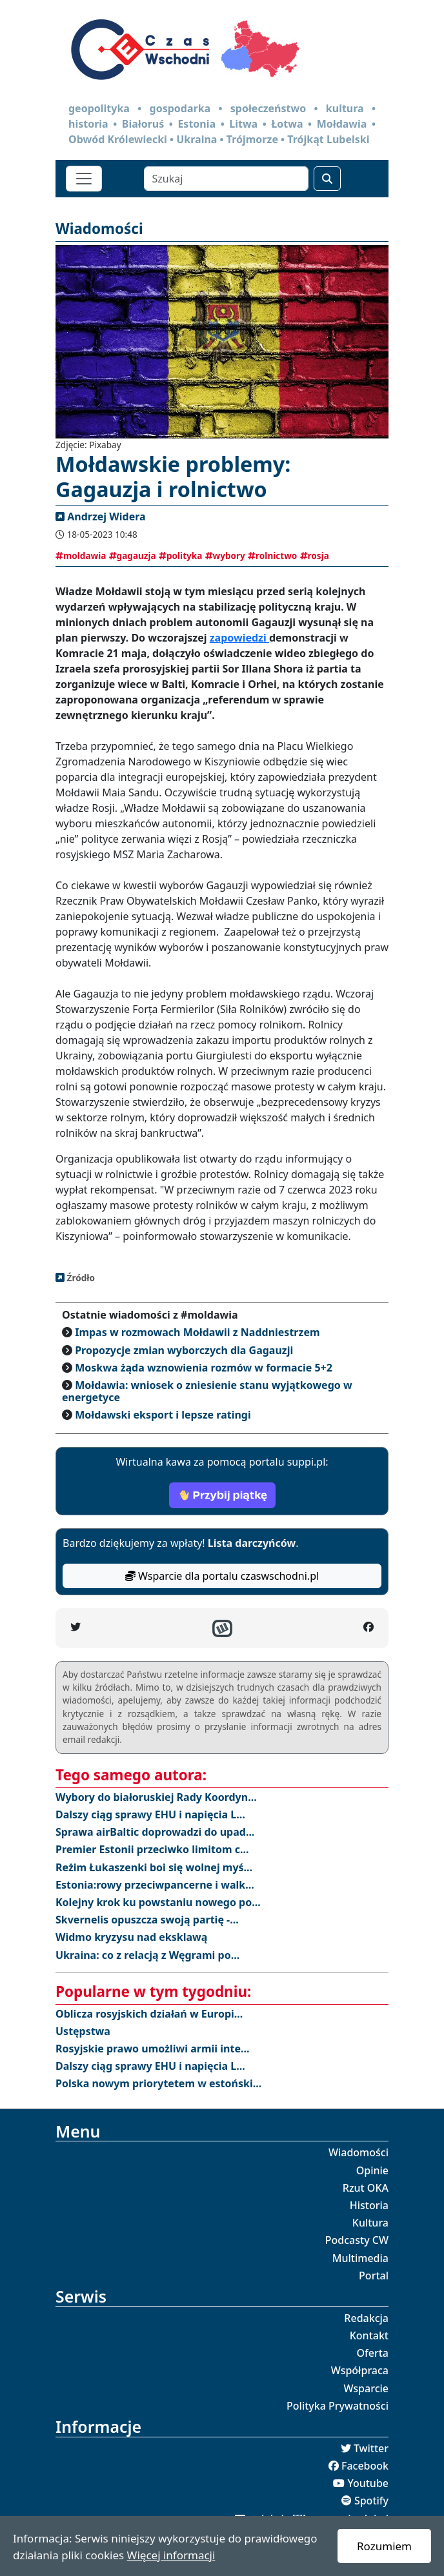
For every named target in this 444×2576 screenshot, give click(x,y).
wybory (225, 555)
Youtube (367, 2483)
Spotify (371, 2500)
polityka (180, 555)
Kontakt (369, 2335)
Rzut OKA (365, 2188)
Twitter (371, 2448)
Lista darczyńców (252, 1543)
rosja (314, 555)
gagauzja (132, 555)
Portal (373, 2275)
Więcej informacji (171, 2555)
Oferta (373, 2353)
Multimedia (360, 2258)
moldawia (81, 555)
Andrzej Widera (106, 516)
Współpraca (359, 2370)
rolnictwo (272, 555)
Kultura (370, 2223)
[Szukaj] (226, 178)
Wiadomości (358, 2152)
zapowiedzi (239, 638)
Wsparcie (365, 2388)
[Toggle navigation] (84, 179)
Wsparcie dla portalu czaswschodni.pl (222, 1576)
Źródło (80, 1278)
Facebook (364, 2466)
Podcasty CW (356, 2240)
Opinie (372, 2170)
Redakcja (366, 2318)
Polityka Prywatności (337, 2406)
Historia (369, 2205)
